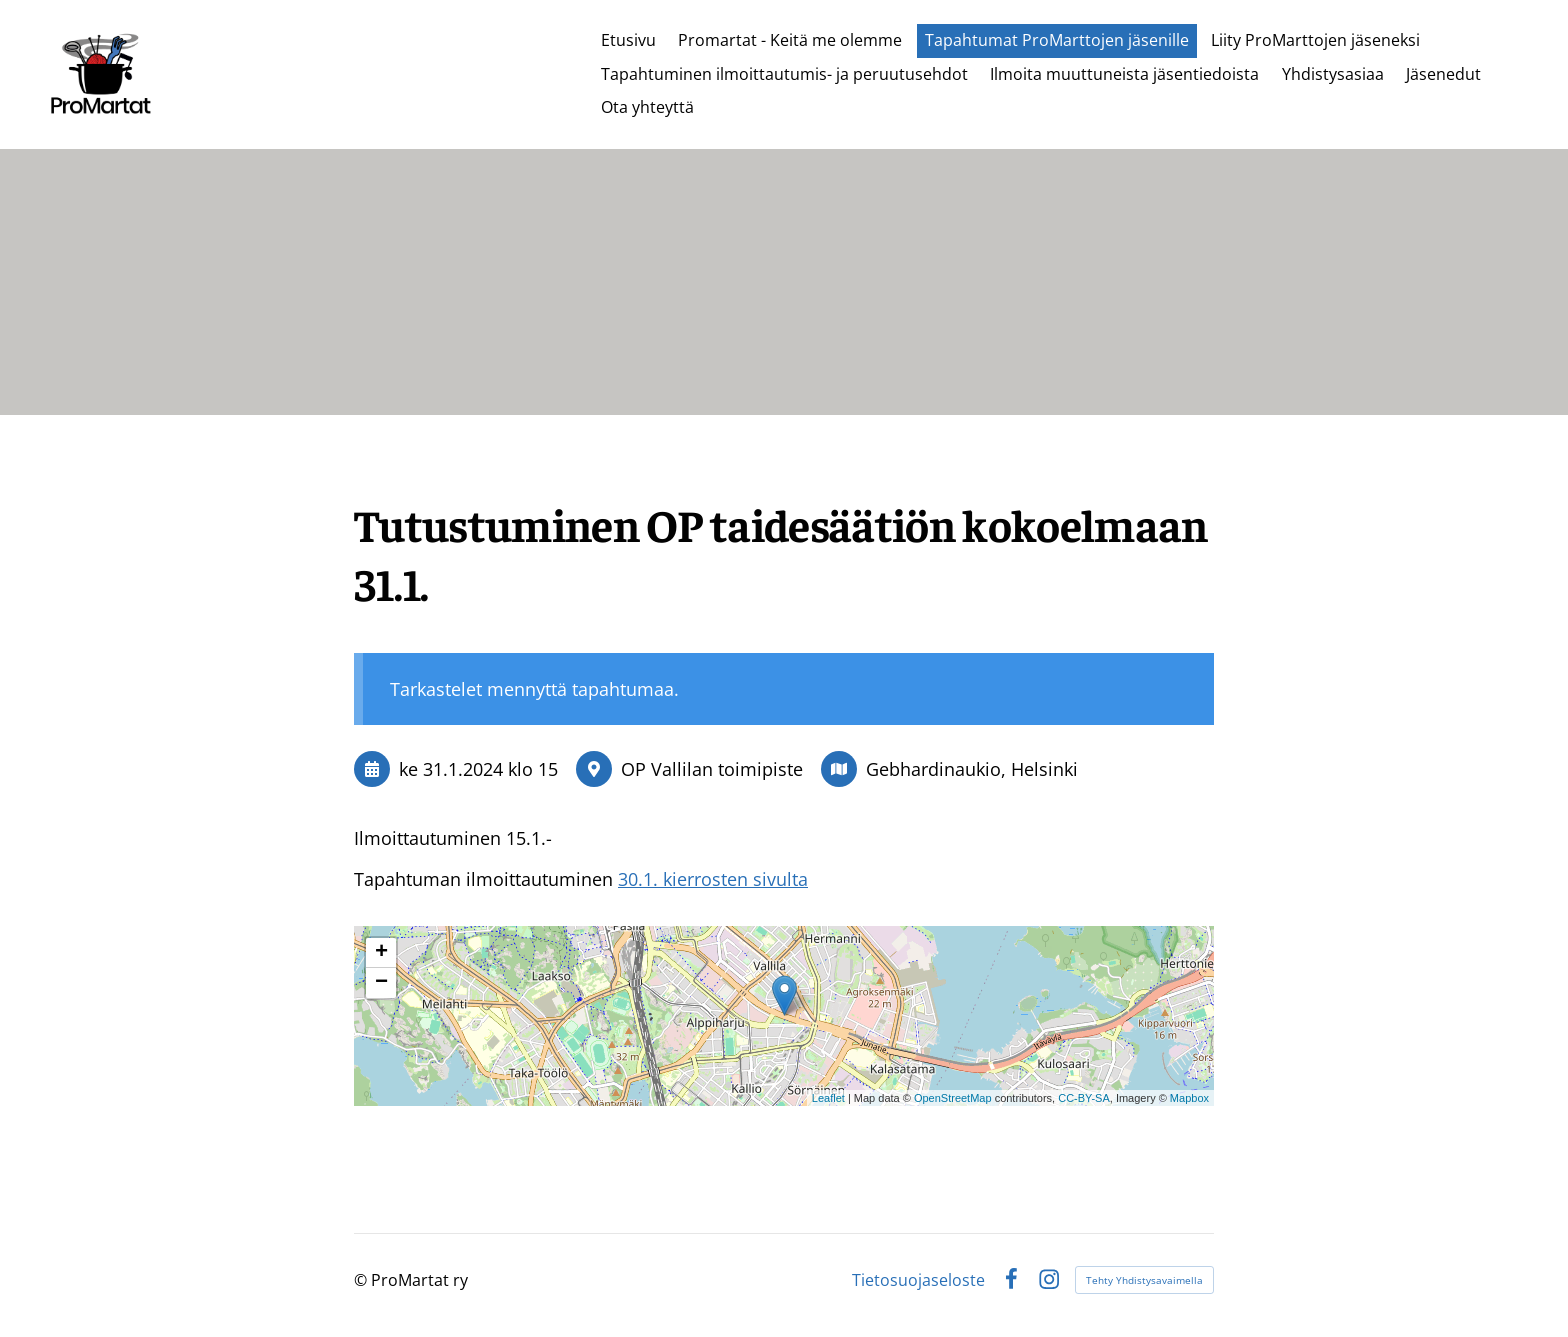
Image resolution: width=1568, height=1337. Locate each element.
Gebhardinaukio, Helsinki (972, 769)
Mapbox (1189, 1098)
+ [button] (381, 953)
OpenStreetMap (953, 1098)
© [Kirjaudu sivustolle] (362, 1280)
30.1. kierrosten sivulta (713, 879)
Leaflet (828, 1098)
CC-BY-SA (1084, 1098)
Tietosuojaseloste (918, 1280)
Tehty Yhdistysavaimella (1144, 1280)
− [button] (381, 983)
